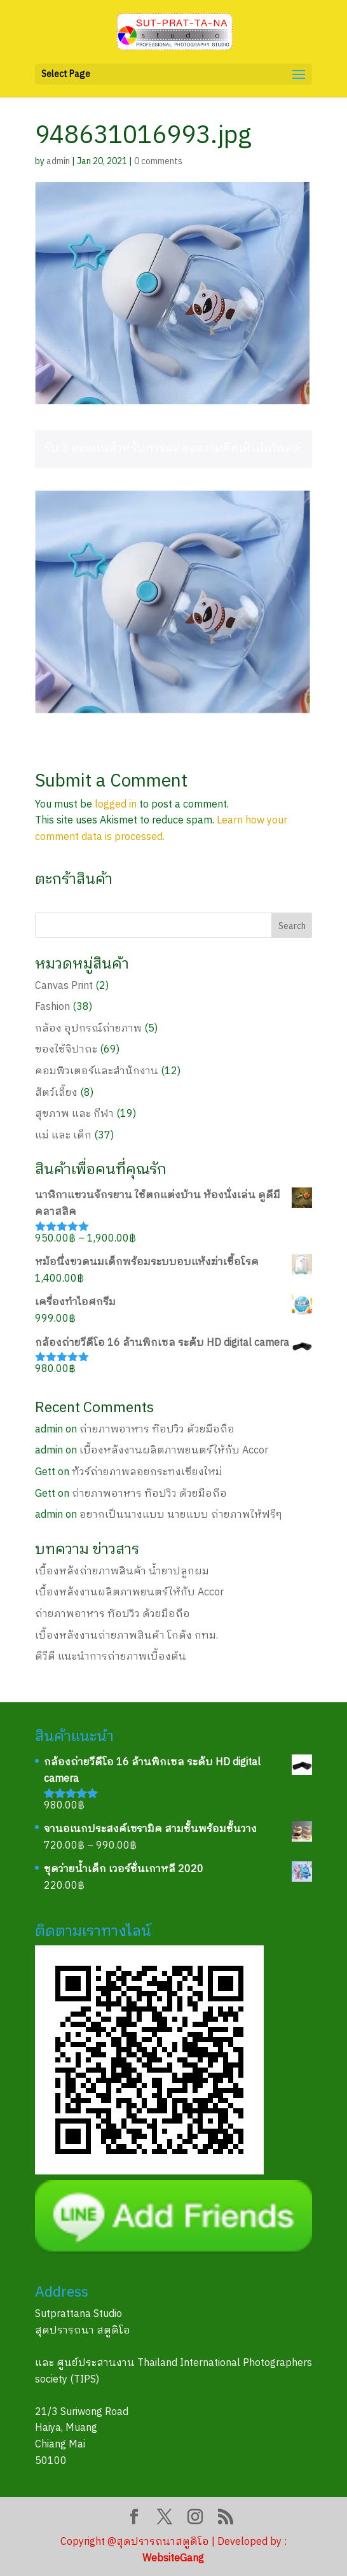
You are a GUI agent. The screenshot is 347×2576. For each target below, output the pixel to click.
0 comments (158, 161)
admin (58, 161)
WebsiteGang (173, 2558)
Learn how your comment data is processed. (161, 829)
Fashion (52, 1007)
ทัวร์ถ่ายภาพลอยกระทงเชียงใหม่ (147, 1472)
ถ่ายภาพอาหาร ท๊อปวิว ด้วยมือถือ (157, 1429)
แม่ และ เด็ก (63, 1135)
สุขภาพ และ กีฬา (74, 1114)
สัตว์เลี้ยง (56, 1093)
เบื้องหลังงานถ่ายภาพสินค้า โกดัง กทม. (126, 1635)
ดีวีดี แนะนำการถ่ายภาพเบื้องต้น (110, 1656)
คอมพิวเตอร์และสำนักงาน (96, 1071)
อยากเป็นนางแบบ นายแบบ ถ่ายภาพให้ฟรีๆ (180, 1514)
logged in (116, 804)
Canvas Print (64, 986)
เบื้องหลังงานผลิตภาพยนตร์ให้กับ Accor (173, 1450)
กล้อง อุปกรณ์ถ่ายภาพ (88, 1028)
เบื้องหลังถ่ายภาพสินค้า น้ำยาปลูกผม (122, 1571)
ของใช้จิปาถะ (66, 1049)
